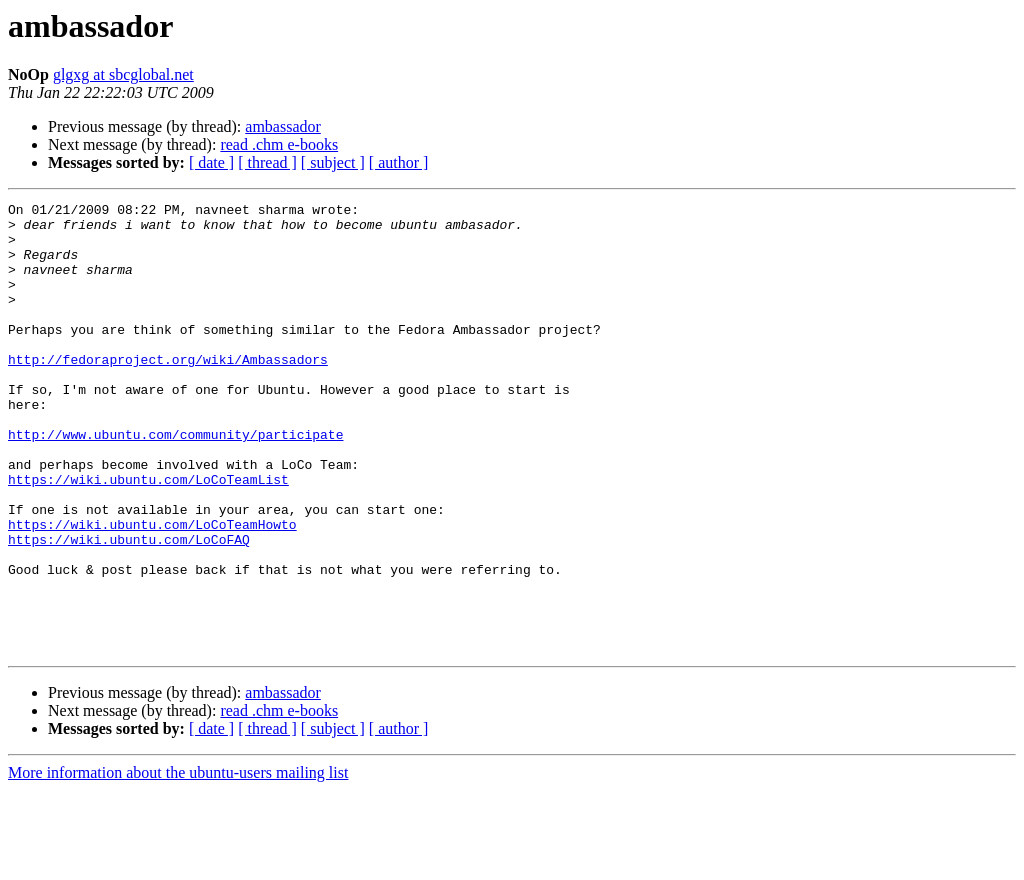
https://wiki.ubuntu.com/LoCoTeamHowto (152, 590)
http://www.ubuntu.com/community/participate (175, 482)
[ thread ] (267, 162)
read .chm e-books (279, 144)
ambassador (283, 126)
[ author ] (399, 162)
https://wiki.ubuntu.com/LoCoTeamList (148, 536)
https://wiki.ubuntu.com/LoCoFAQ (129, 608)
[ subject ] (333, 162)
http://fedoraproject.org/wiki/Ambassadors (168, 392)
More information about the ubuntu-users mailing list (178, 862)
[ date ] (211, 162)
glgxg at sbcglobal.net (123, 74)
